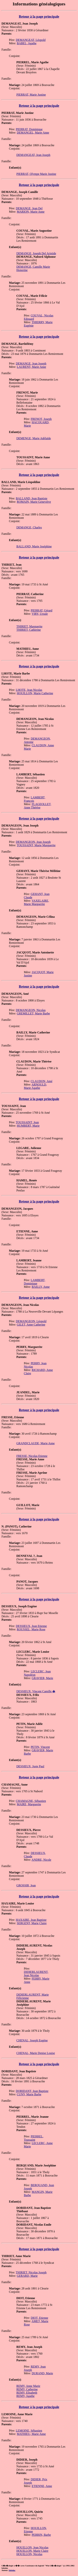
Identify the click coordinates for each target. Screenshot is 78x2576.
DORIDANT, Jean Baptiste (32, 2091)
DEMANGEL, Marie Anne (33, 132)
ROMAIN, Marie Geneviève (34, 501)
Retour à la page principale (39, 16)
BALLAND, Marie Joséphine (34, 546)
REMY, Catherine (27, 2389)
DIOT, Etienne (39, 2317)
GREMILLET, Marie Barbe (33, 1013)
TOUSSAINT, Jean (27, 1122)
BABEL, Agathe (26, 43)
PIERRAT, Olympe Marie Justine (36, 173)
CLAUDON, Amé (41, 1081)
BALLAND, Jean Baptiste (31, 498)
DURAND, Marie (42, 2373)
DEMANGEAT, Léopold (31, 39)
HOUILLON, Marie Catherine (35, 693)
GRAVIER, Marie (42, 1678)
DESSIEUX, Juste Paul (30, 1766)
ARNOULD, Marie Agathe (35, 1086)
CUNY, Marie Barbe (29, 2094)
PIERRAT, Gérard (41, 610)
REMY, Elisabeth (26, 2392)
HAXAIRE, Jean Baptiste (31, 1919)
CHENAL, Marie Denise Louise (35, 2053)
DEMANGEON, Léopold (31, 1321)
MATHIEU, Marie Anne (31, 2434)
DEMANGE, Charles (29, 527)
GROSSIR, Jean (26, 1885)
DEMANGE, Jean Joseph (31, 363)
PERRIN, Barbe (41, 2534)
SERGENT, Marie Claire (32, 1923)
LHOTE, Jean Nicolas (29, 689)
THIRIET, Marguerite (29, 626)
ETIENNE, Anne (42, 2486)
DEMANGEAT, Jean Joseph (33, 154)
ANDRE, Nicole (41, 1859)
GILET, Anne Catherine (31, 1324)
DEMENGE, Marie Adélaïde (33, 438)
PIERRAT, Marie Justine (31, 94)
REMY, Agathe (25, 2396)
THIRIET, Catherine (28, 629)
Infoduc (12, 2570)
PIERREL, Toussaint (34, 2138)
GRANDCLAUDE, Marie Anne (35, 1443)
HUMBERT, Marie (28, 1125)
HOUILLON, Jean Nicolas (32, 2547)
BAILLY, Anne (41, 1286)
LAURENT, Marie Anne (31, 366)
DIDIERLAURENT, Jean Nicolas (36, 1973)
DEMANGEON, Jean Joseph (33, 841)
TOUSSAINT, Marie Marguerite (36, 845)
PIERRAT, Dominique (29, 129)
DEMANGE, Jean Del (29, 208)
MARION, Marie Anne (30, 211)
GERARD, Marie (27, 2275)
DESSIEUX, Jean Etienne (31, 1626)
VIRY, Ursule (40, 613)
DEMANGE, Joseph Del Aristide (36, 253)
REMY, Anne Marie (28, 2386)
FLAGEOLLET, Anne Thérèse (37, 806)
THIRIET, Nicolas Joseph (31, 2272)
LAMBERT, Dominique (34, 1282)
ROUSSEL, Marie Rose (31, 1629)
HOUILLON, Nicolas (29, 2554)
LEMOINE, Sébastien (29, 2430)
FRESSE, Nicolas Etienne (31, 1456)
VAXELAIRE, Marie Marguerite (36, 902)
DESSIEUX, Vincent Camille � (35, 1691)
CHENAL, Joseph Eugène (32, 2040)
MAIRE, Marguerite (29, 1804)
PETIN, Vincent (40, 1747)
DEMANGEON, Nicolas (31, 1010)
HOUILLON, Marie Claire (32, 2550)
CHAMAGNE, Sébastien (31, 1800)
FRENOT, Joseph (41, 419)
